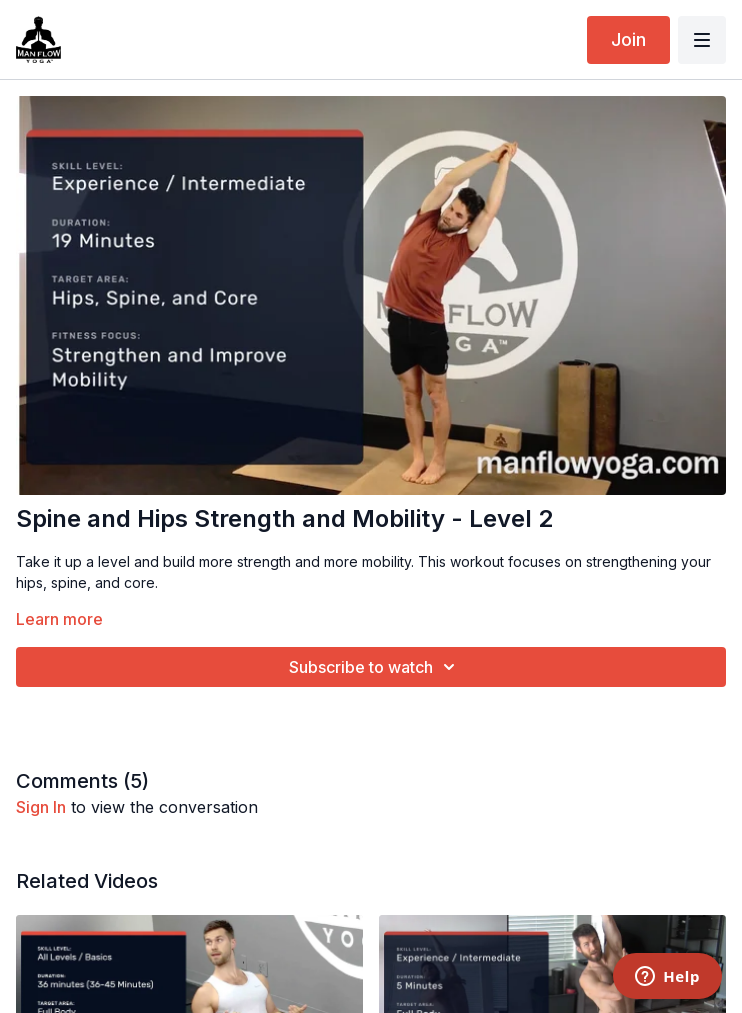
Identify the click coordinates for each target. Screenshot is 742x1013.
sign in (41, 807)
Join (628, 39)
